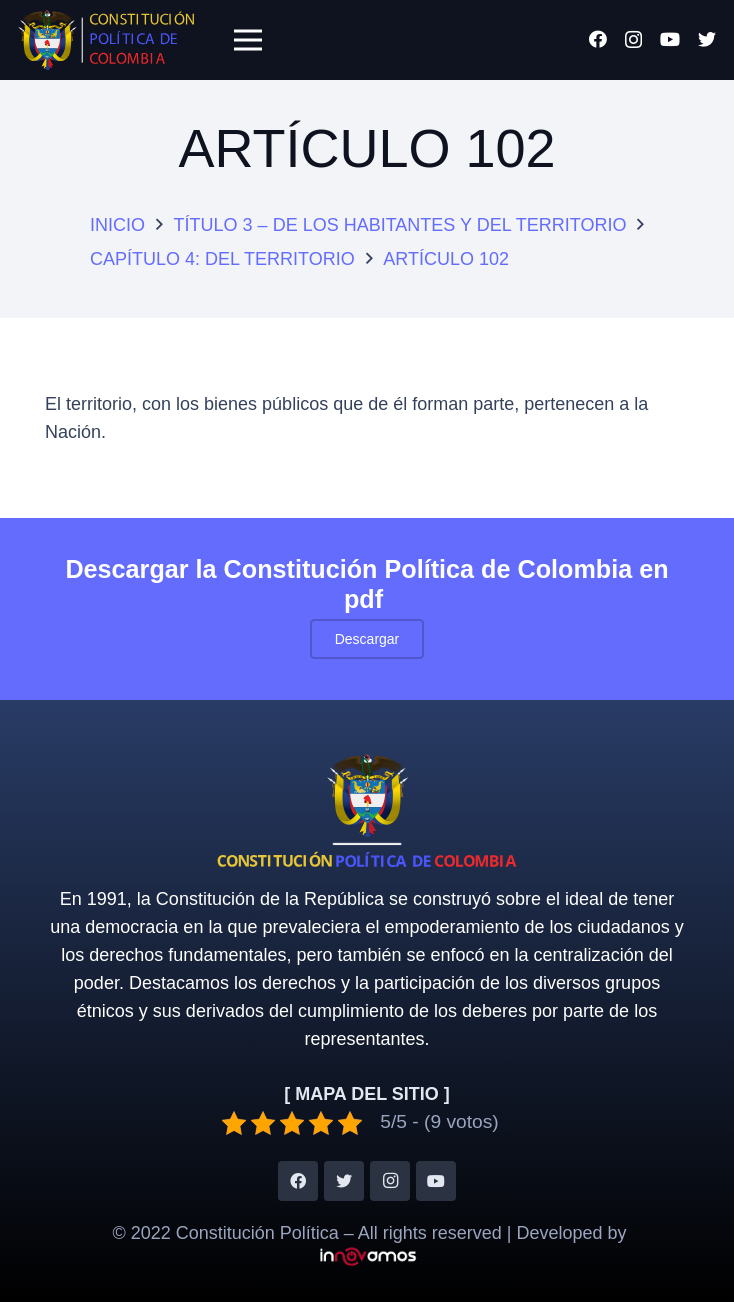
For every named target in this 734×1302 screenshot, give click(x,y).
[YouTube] (670, 39)
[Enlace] (106, 40)
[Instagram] (633, 40)
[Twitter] (707, 39)
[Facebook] (598, 39)
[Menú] (247, 40)
